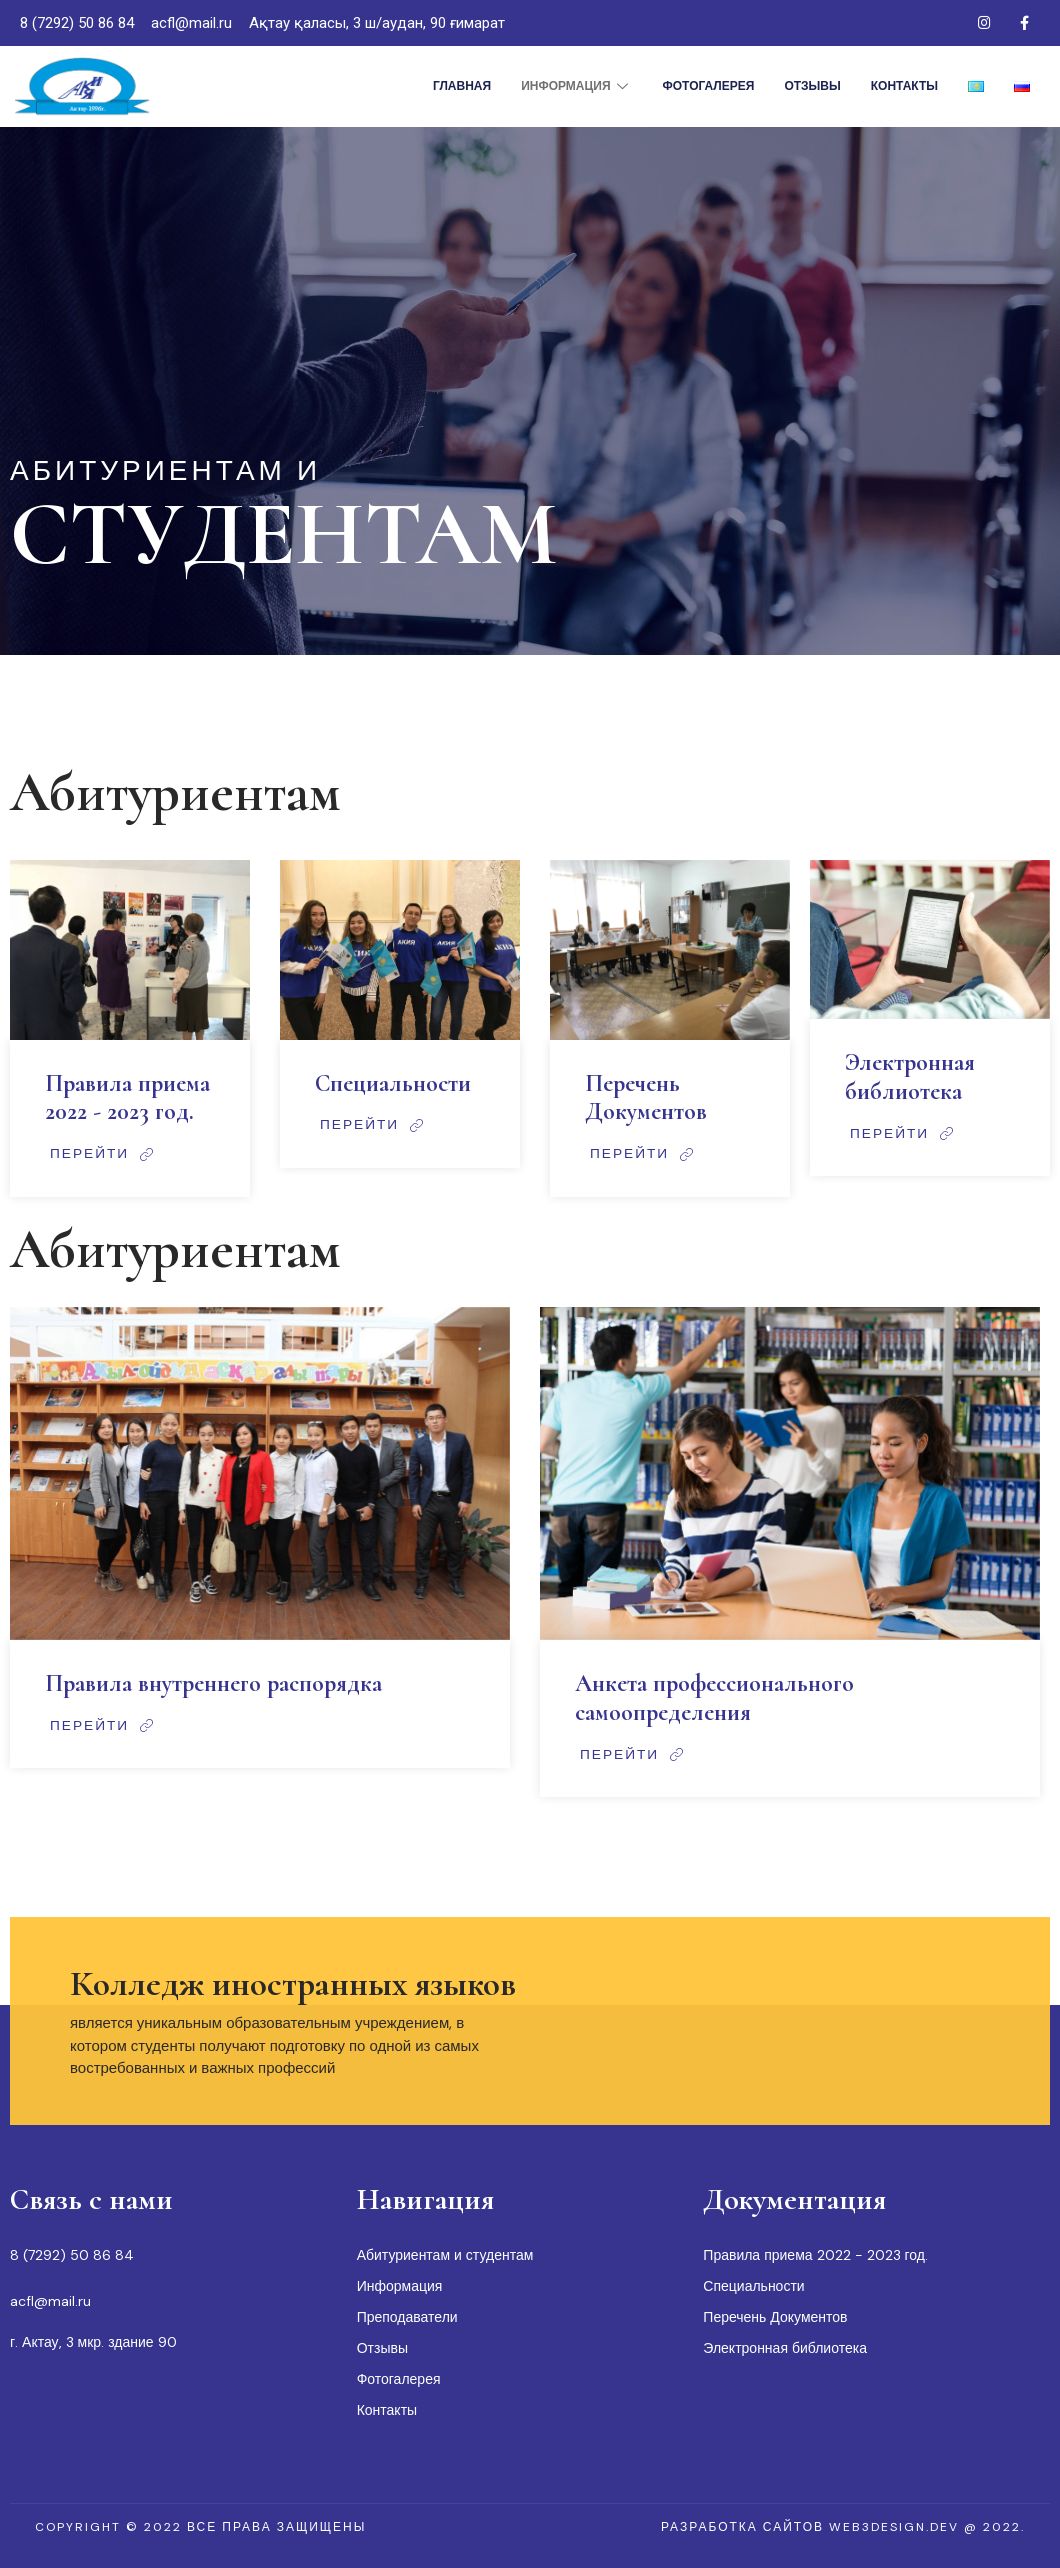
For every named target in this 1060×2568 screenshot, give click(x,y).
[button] (200, 2527)
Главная (462, 85)
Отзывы (812, 85)
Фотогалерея (709, 85)
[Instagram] (984, 23)
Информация (576, 85)
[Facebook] (1024, 23)
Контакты (904, 85)
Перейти (104, 1154)
